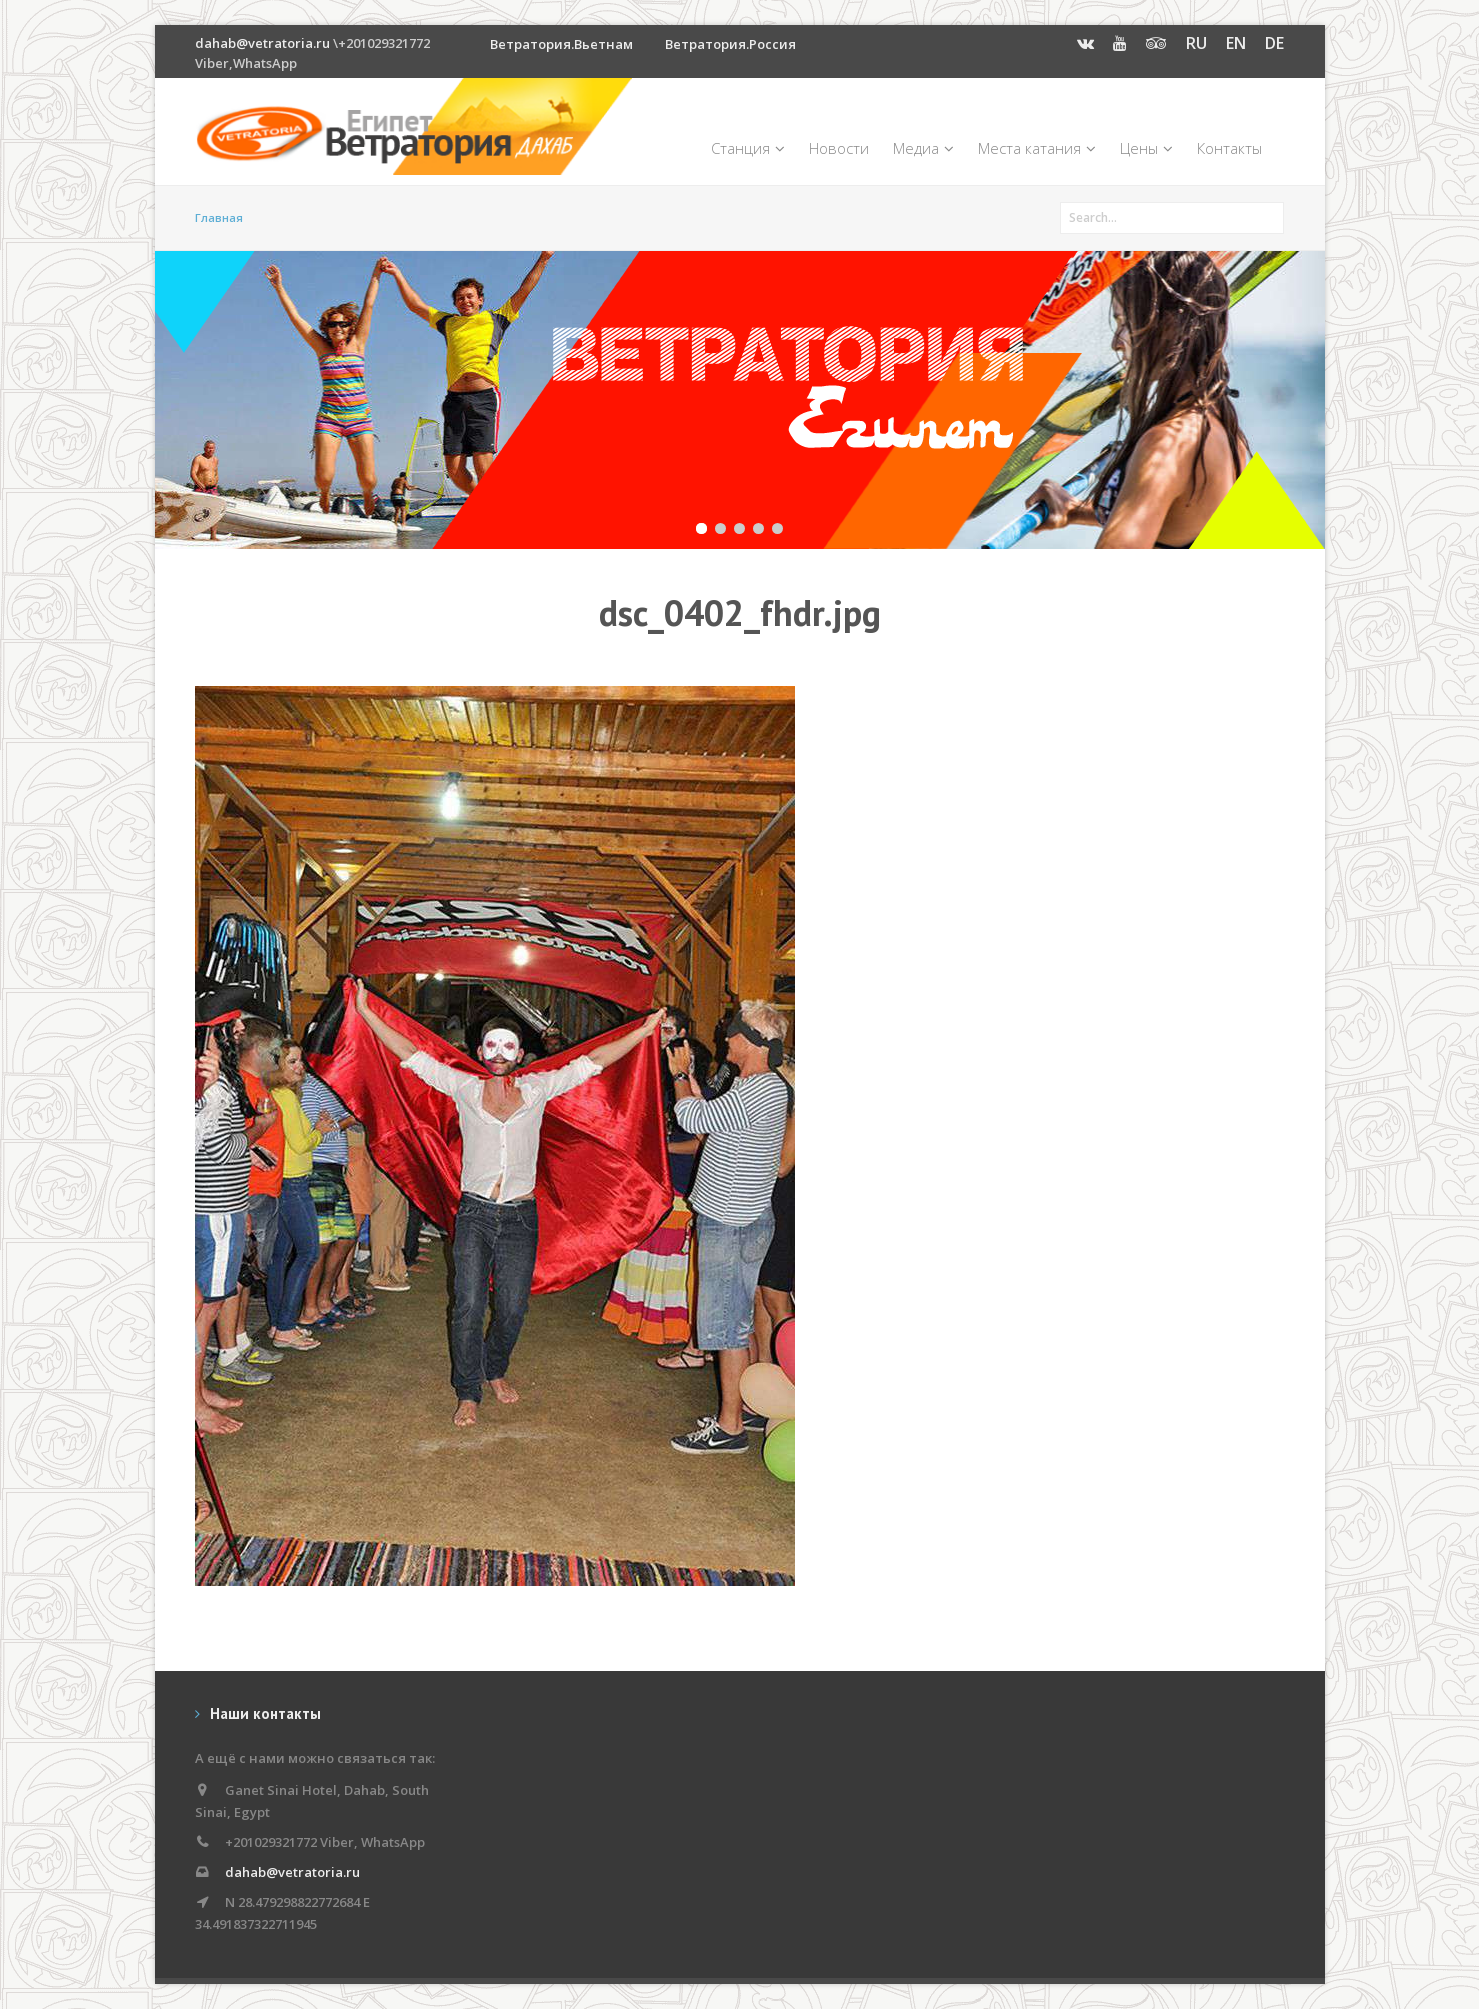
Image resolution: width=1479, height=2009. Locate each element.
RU (1196, 43)
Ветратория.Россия (730, 44)
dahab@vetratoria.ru (262, 43)
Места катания (1037, 148)
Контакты (1229, 148)
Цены (1146, 148)
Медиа (923, 148)
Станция (748, 148)
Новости (839, 148)
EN (1236, 43)
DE (1274, 43)
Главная (219, 217)
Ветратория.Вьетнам (561, 44)
